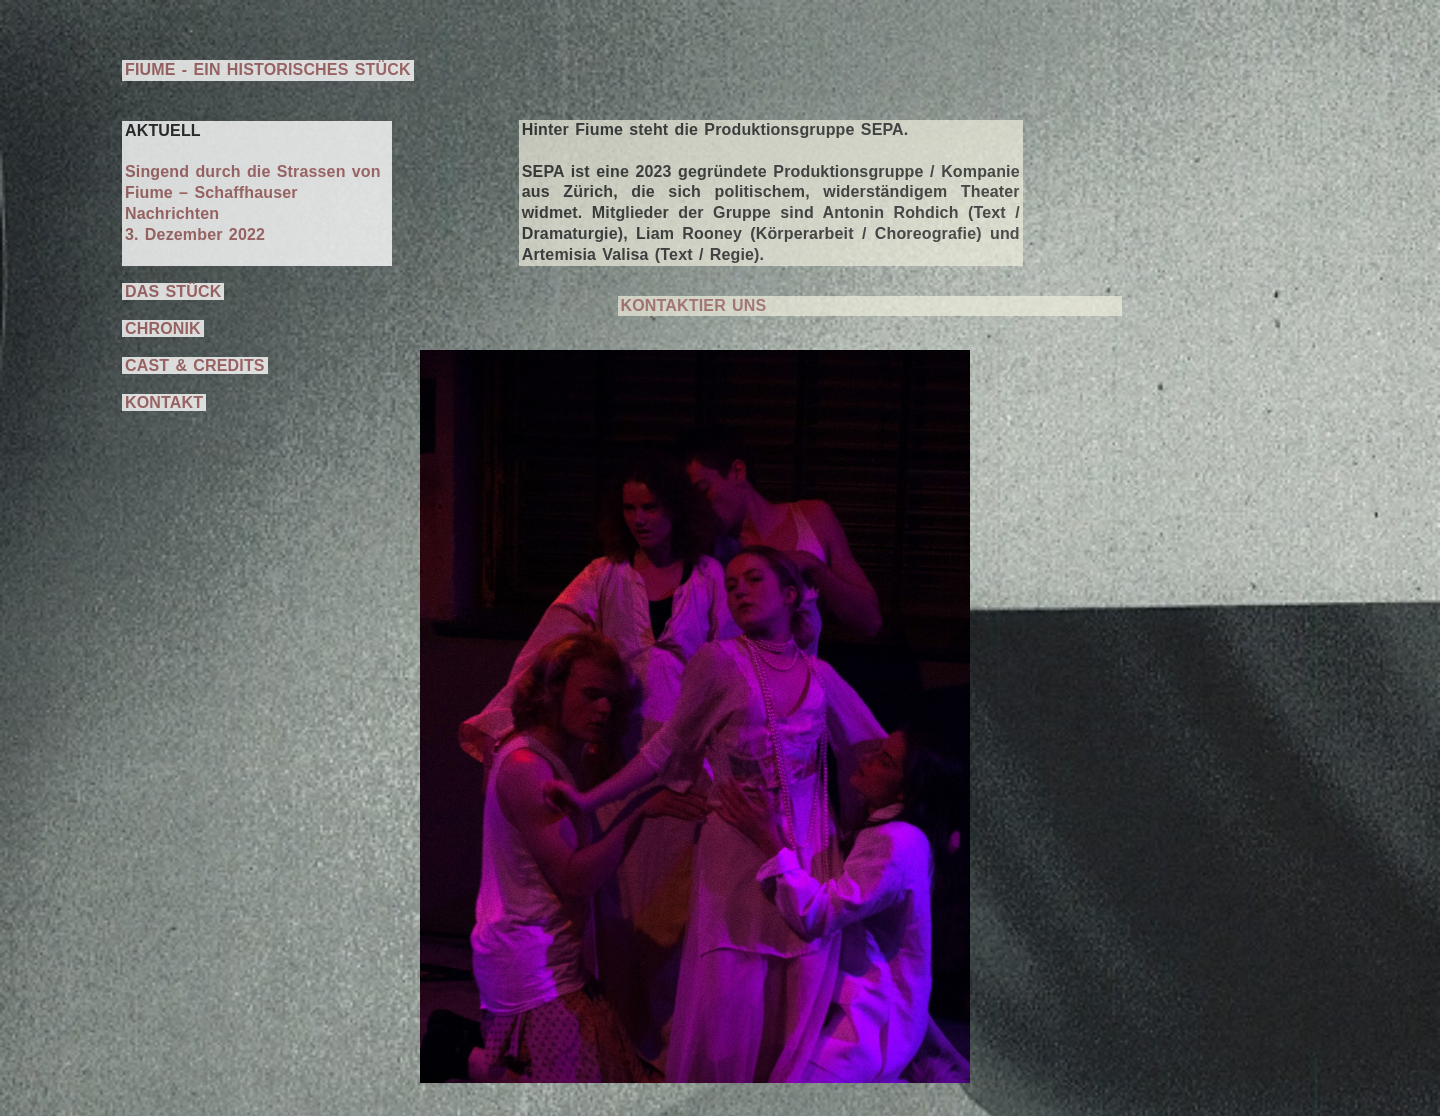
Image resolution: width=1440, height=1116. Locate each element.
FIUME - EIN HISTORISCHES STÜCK (268, 69)
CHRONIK (163, 328)
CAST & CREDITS (195, 365)
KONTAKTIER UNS (694, 305)
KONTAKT (164, 402)
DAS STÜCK (173, 291)
